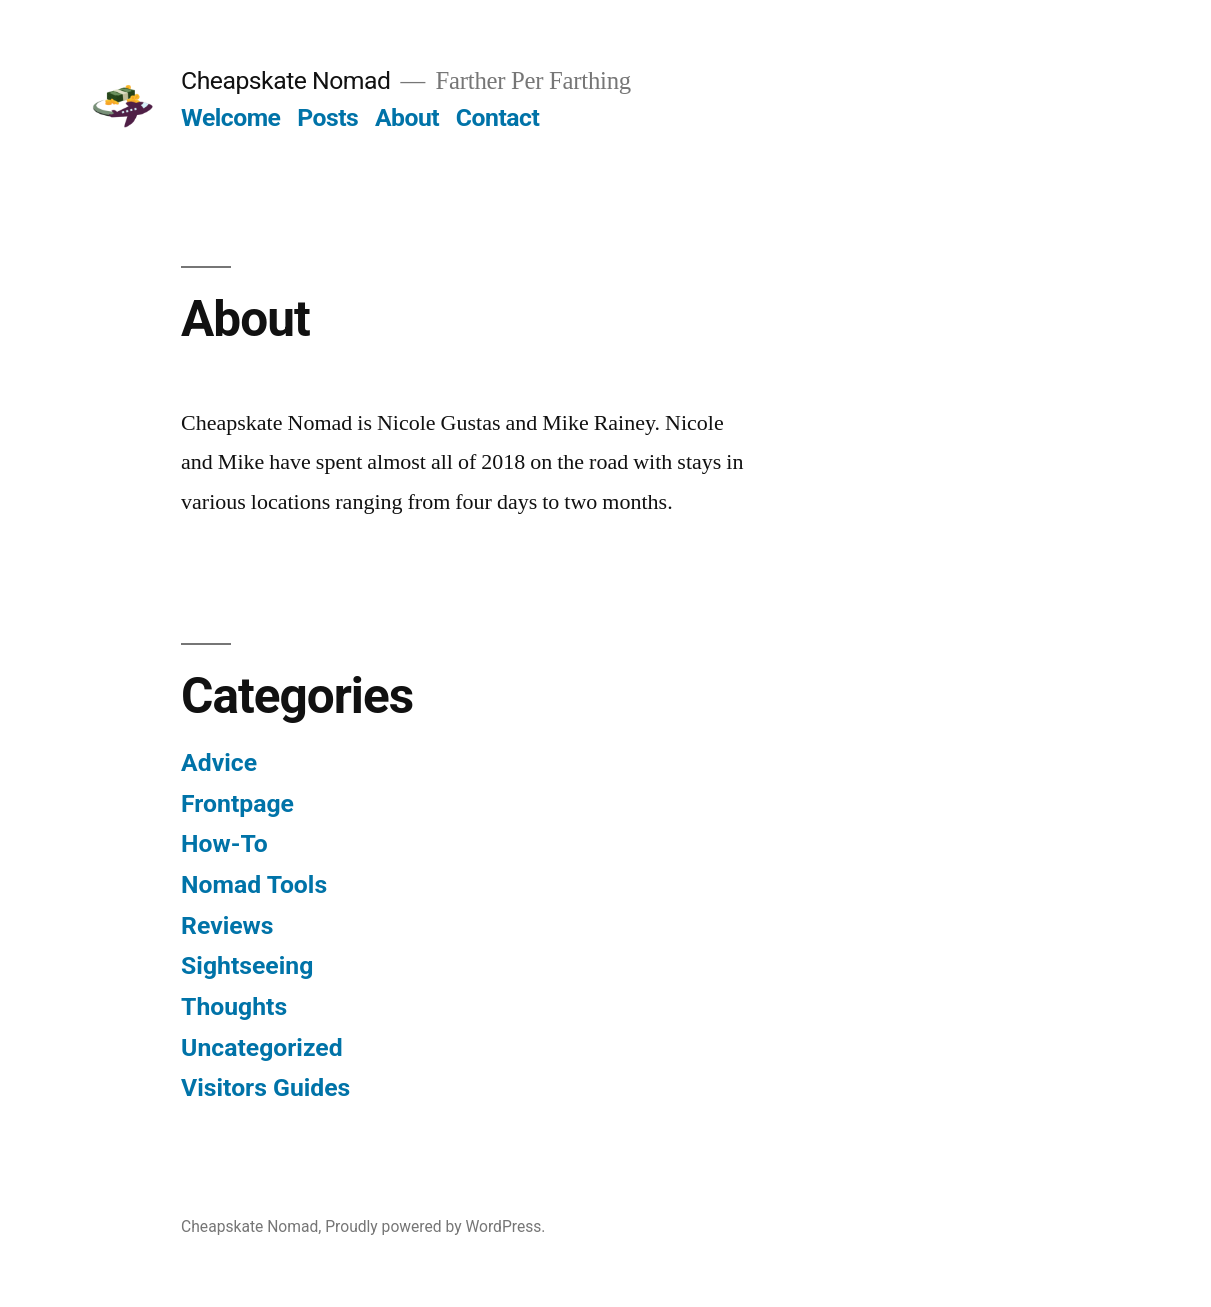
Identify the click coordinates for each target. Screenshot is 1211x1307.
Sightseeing (247, 965)
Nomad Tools (254, 884)
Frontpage (237, 803)
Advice (219, 762)
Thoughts (234, 1006)
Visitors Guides (265, 1087)
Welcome (230, 117)
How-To (224, 843)
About (407, 117)
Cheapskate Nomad (285, 80)
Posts (327, 117)
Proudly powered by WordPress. (435, 1226)
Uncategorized (262, 1047)
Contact (497, 117)
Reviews (227, 925)
